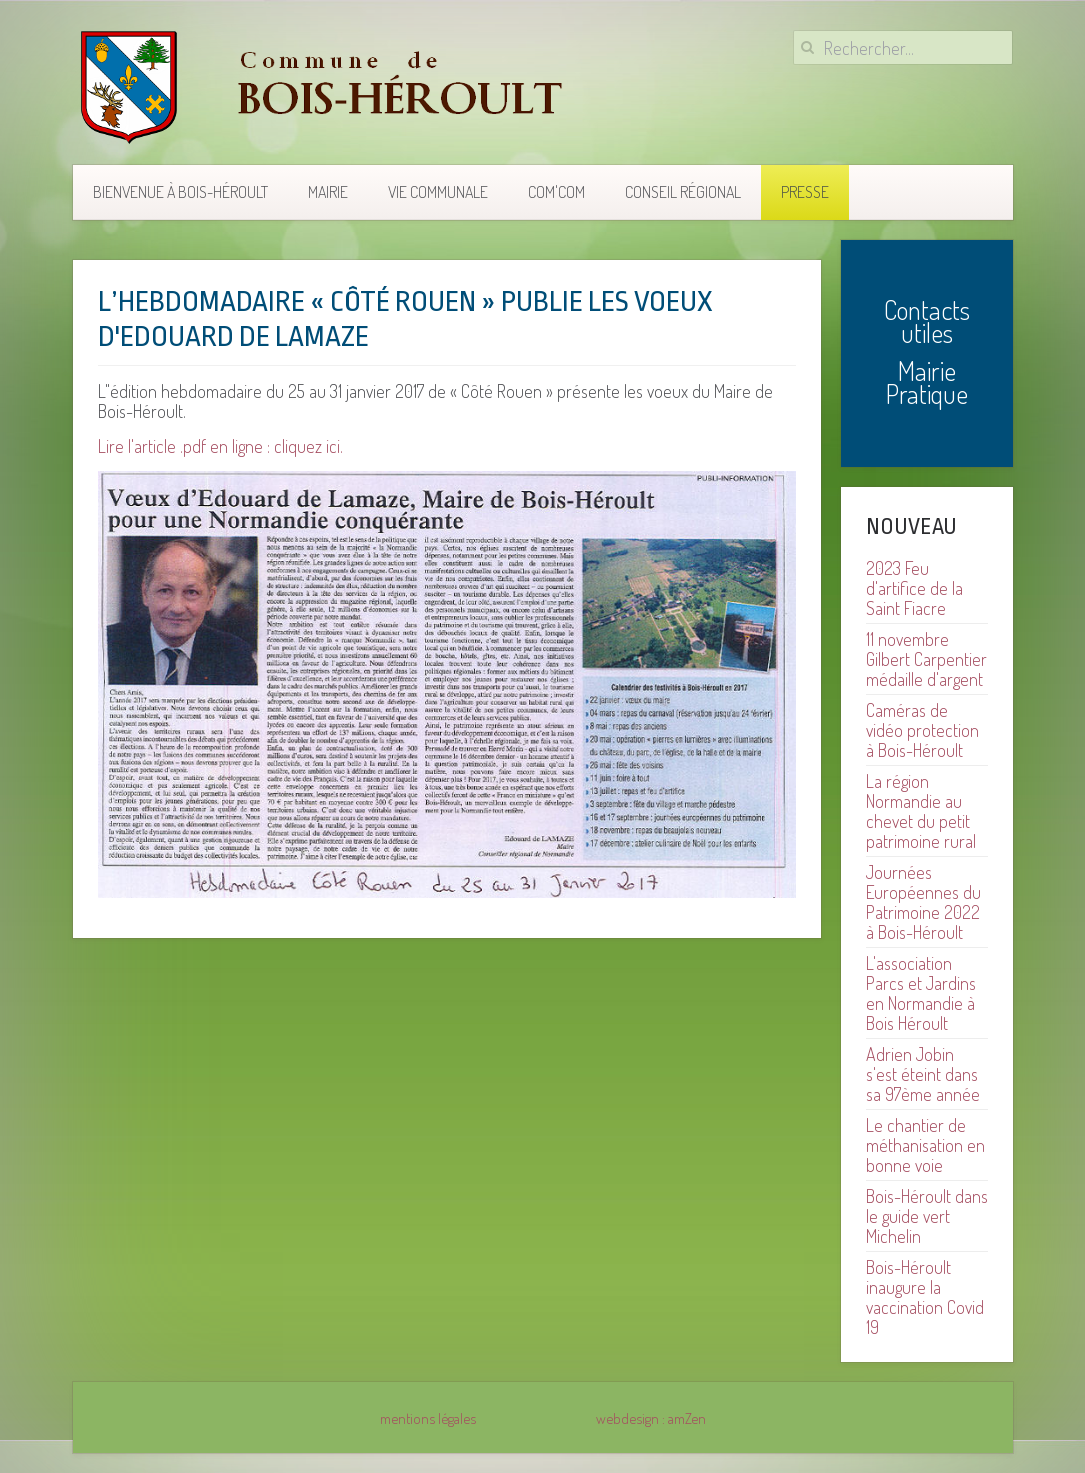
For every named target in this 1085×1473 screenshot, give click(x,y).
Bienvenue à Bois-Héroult (180, 192)
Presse (805, 192)
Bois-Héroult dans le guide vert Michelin (927, 1216)
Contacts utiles (927, 321)
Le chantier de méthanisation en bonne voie (925, 1145)
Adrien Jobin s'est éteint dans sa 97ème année (923, 1074)
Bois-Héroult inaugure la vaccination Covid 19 (925, 1297)
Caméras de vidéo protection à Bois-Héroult (922, 730)
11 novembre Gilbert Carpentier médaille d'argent (926, 659)
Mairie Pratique (927, 382)
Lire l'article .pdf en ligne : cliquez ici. (220, 446)
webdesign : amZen (651, 1418)
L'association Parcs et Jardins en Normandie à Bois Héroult (921, 993)
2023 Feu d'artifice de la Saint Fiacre (914, 588)
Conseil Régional (683, 192)
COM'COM (556, 192)
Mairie (328, 192)
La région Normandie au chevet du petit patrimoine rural (921, 811)
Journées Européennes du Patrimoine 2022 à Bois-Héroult (923, 902)
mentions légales (428, 1418)
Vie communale (438, 192)
